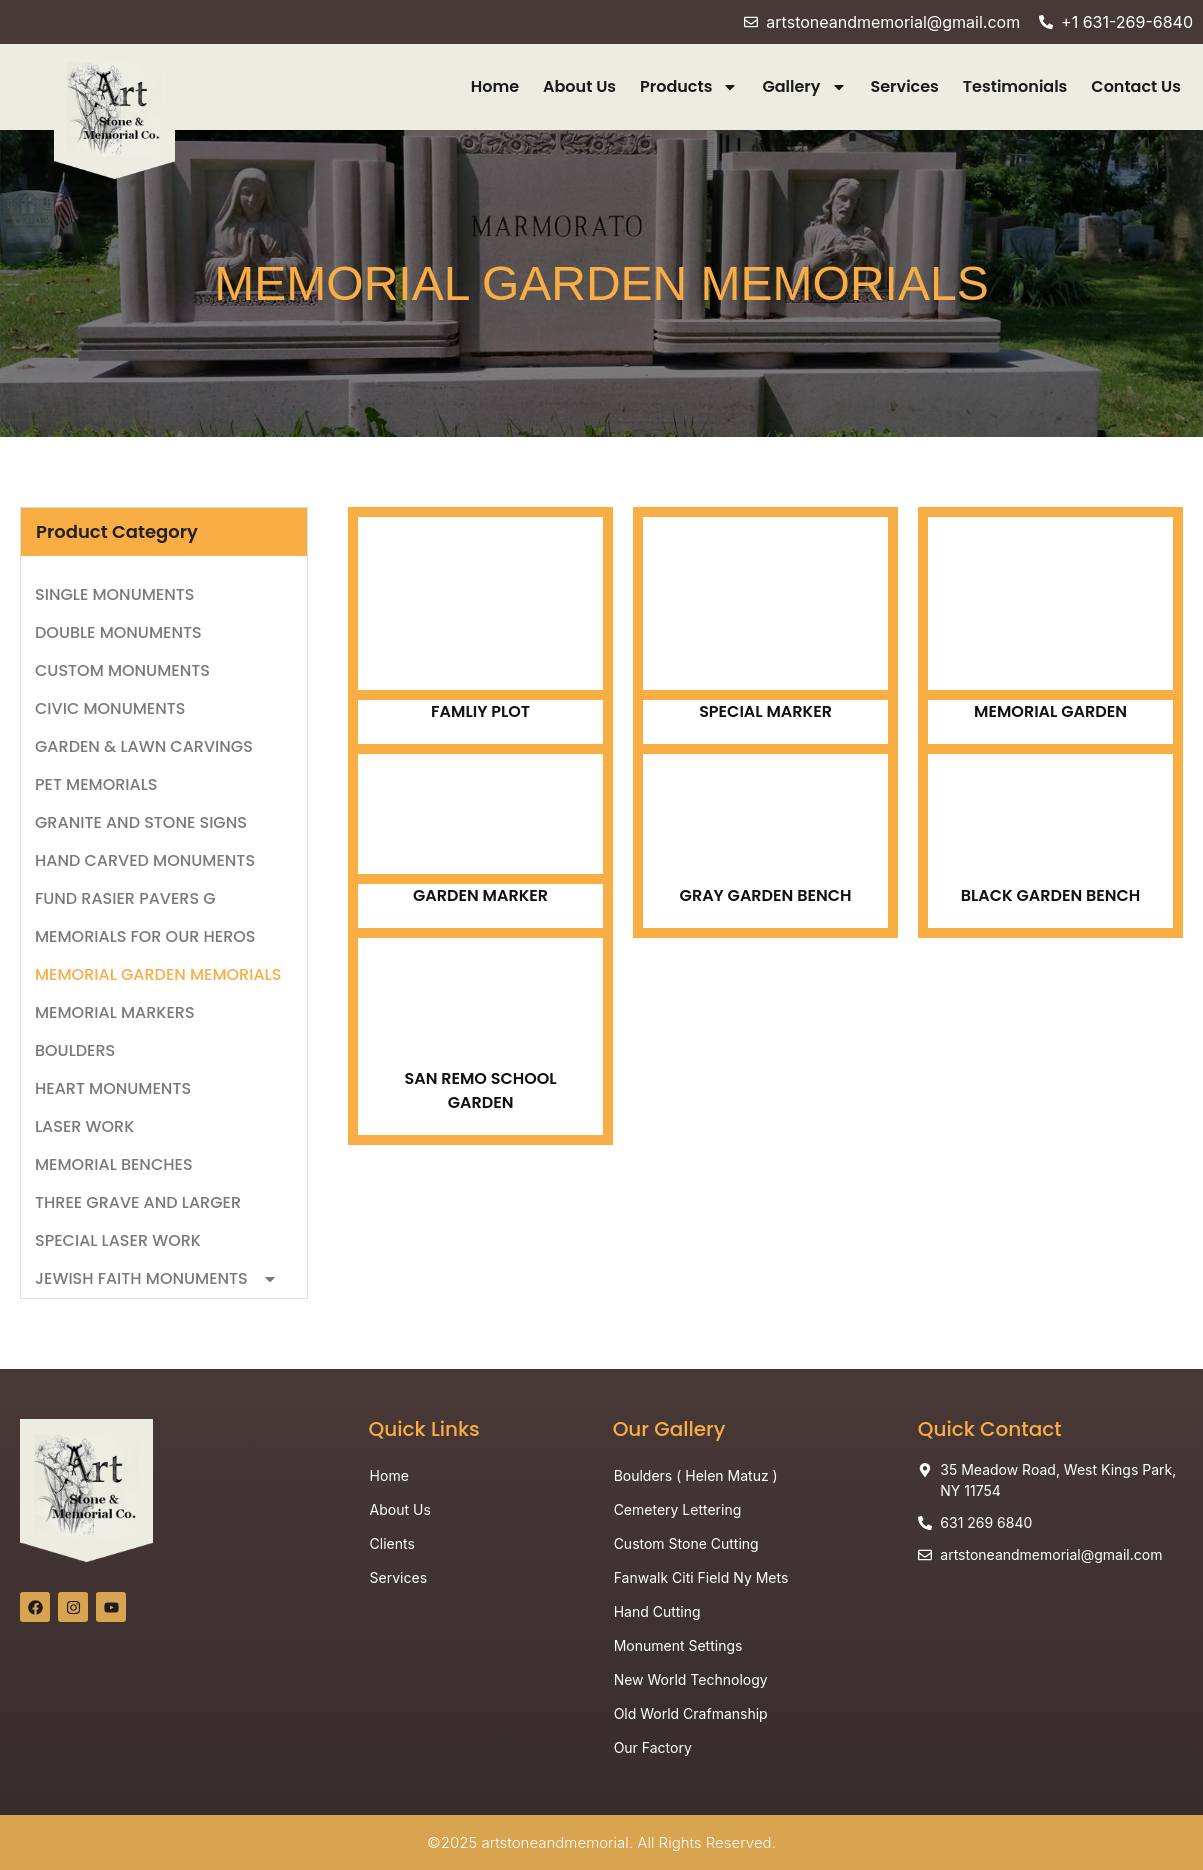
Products (689, 87)
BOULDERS (77, 1050)
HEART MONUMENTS (113, 1088)
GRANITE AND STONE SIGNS (141, 822)
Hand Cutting (657, 1611)
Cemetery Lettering (678, 1509)
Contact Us (1136, 86)
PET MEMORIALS (96, 784)
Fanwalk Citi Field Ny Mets (701, 1577)
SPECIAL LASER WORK (118, 1240)
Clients (392, 1543)
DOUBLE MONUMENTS (118, 632)
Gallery (804, 87)
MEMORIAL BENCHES (114, 1164)
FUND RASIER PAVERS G (125, 898)
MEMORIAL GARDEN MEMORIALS (158, 974)
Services (905, 86)
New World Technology (691, 1679)
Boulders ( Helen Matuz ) (696, 1475)
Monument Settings (678, 1645)
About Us (579, 86)
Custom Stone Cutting (686, 1543)
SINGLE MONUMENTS (114, 594)
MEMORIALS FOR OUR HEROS (145, 936)
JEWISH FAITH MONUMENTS (156, 1279)
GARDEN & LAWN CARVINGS (144, 746)
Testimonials (1015, 86)
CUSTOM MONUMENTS (122, 670)
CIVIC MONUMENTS (110, 708)
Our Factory (653, 1747)
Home (495, 86)
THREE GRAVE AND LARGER (138, 1202)
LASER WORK (84, 1126)
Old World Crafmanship (691, 1713)
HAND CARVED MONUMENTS (145, 860)
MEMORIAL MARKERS (115, 1012)
